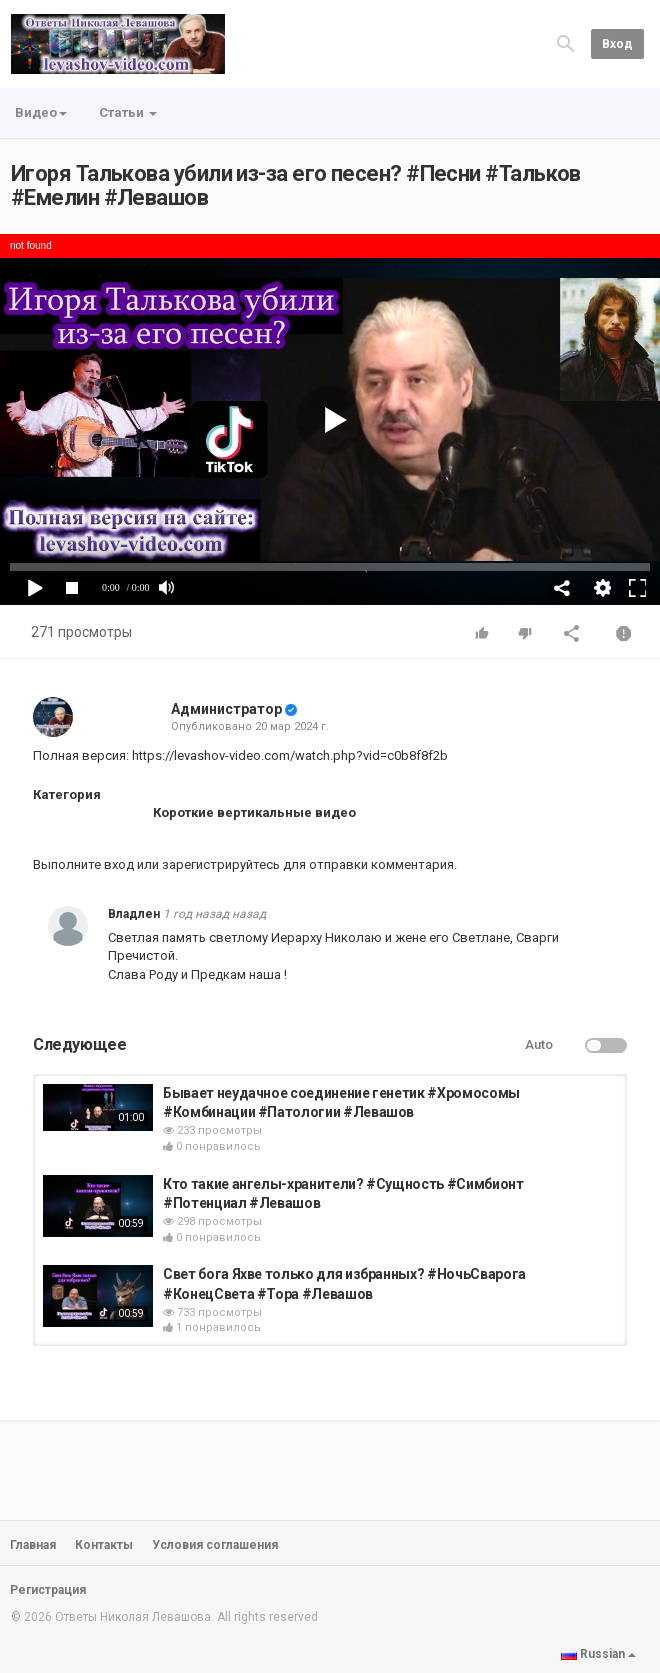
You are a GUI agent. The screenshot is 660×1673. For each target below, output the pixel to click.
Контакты (104, 1545)
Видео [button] (41, 112)
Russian (598, 1654)
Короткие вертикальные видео (254, 812)
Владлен (134, 914)
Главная (33, 1545)
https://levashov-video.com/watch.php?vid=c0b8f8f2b (290, 755)
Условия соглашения (215, 1545)
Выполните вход (83, 864)
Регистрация (48, 1590)
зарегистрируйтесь (221, 864)
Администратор (226, 709)
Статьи (128, 112)
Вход (617, 44)
